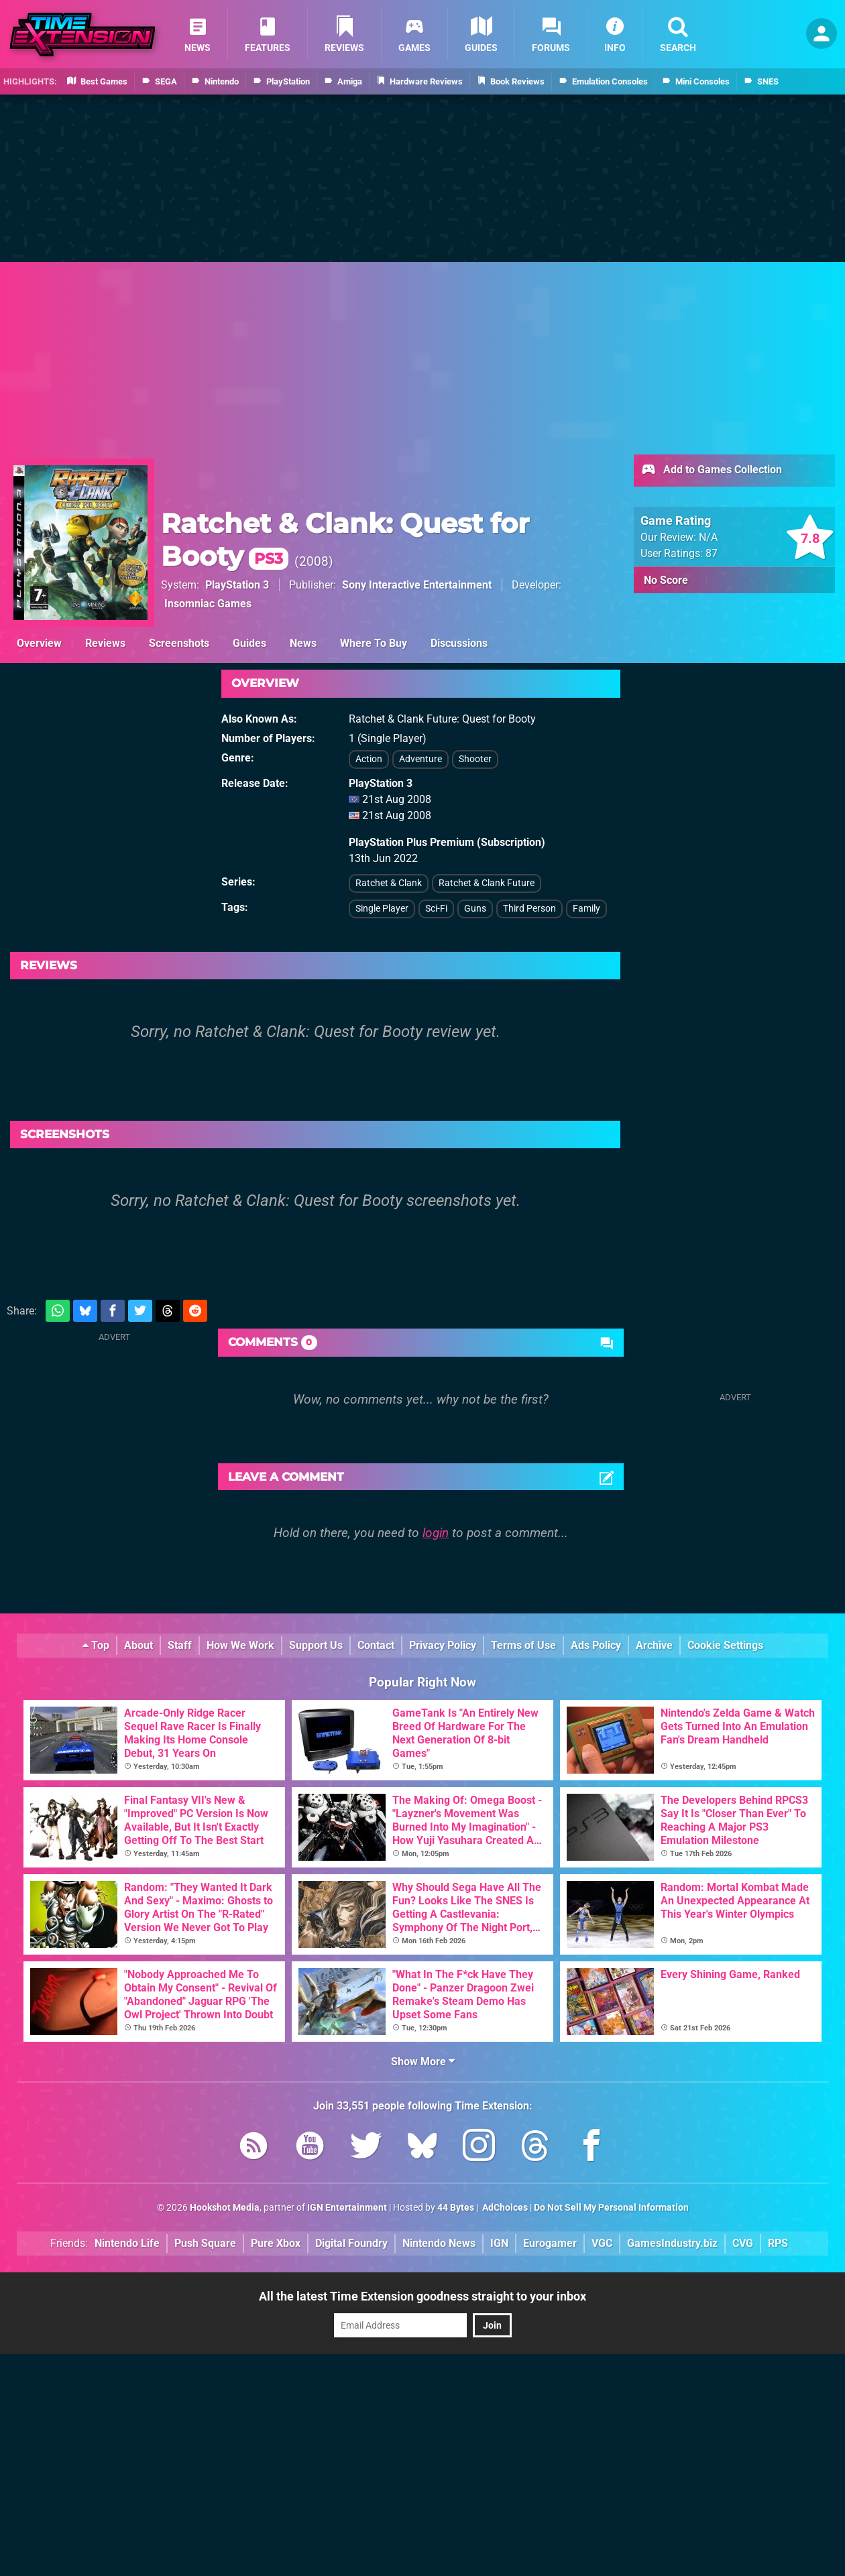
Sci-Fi (436, 908)
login (435, 1532)
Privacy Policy (442, 1645)
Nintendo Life (127, 2243)
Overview (39, 643)
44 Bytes (455, 2207)
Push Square (205, 2243)
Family (586, 908)
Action (368, 759)
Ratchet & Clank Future (486, 883)
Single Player (381, 908)
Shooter (475, 759)
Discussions (459, 643)
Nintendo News (438, 2243)
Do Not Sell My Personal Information (611, 2207)
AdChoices (504, 2207)
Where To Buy (373, 643)
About (138, 1645)
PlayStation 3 (237, 584)
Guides (249, 643)
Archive (654, 1645)
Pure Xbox (275, 2243)
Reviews (105, 643)
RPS (778, 2243)
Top (95, 1645)
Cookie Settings (725, 1645)
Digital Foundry (351, 2243)
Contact (375, 1645)
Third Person (529, 908)
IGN (499, 2243)
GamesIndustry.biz (672, 2243)
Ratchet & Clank (388, 883)
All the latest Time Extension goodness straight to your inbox (422, 2296)
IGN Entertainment (347, 2207)
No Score (666, 580)
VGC (602, 2243)
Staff (180, 1645)
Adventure (420, 759)
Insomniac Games (207, 603)
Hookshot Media (225, 2207)
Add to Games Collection (711, 470)
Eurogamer (550, 2243)
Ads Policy (596, 1645)
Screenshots (179, 643)
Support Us (316, 1645)
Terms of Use (523, 1645)
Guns (475, 908)
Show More (423, 2061)
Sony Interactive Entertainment (417, 584)
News (303, 643)
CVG (742, 2243)
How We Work (240, 1645)
